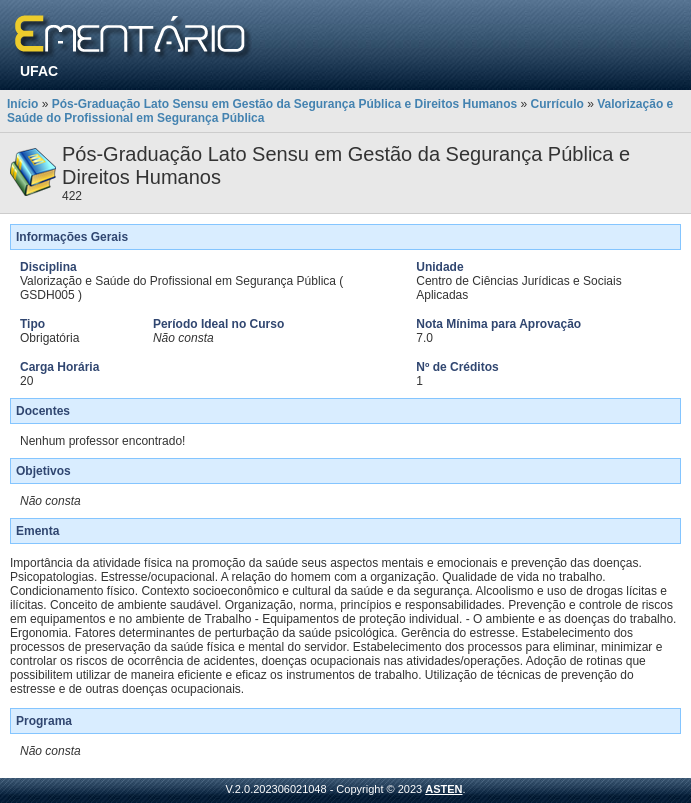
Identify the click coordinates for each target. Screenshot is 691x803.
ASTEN (443, 789)
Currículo (557, 104)
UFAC (39, 71)
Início (22, 104)
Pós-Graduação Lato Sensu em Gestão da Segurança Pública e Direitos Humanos (284, 104)
